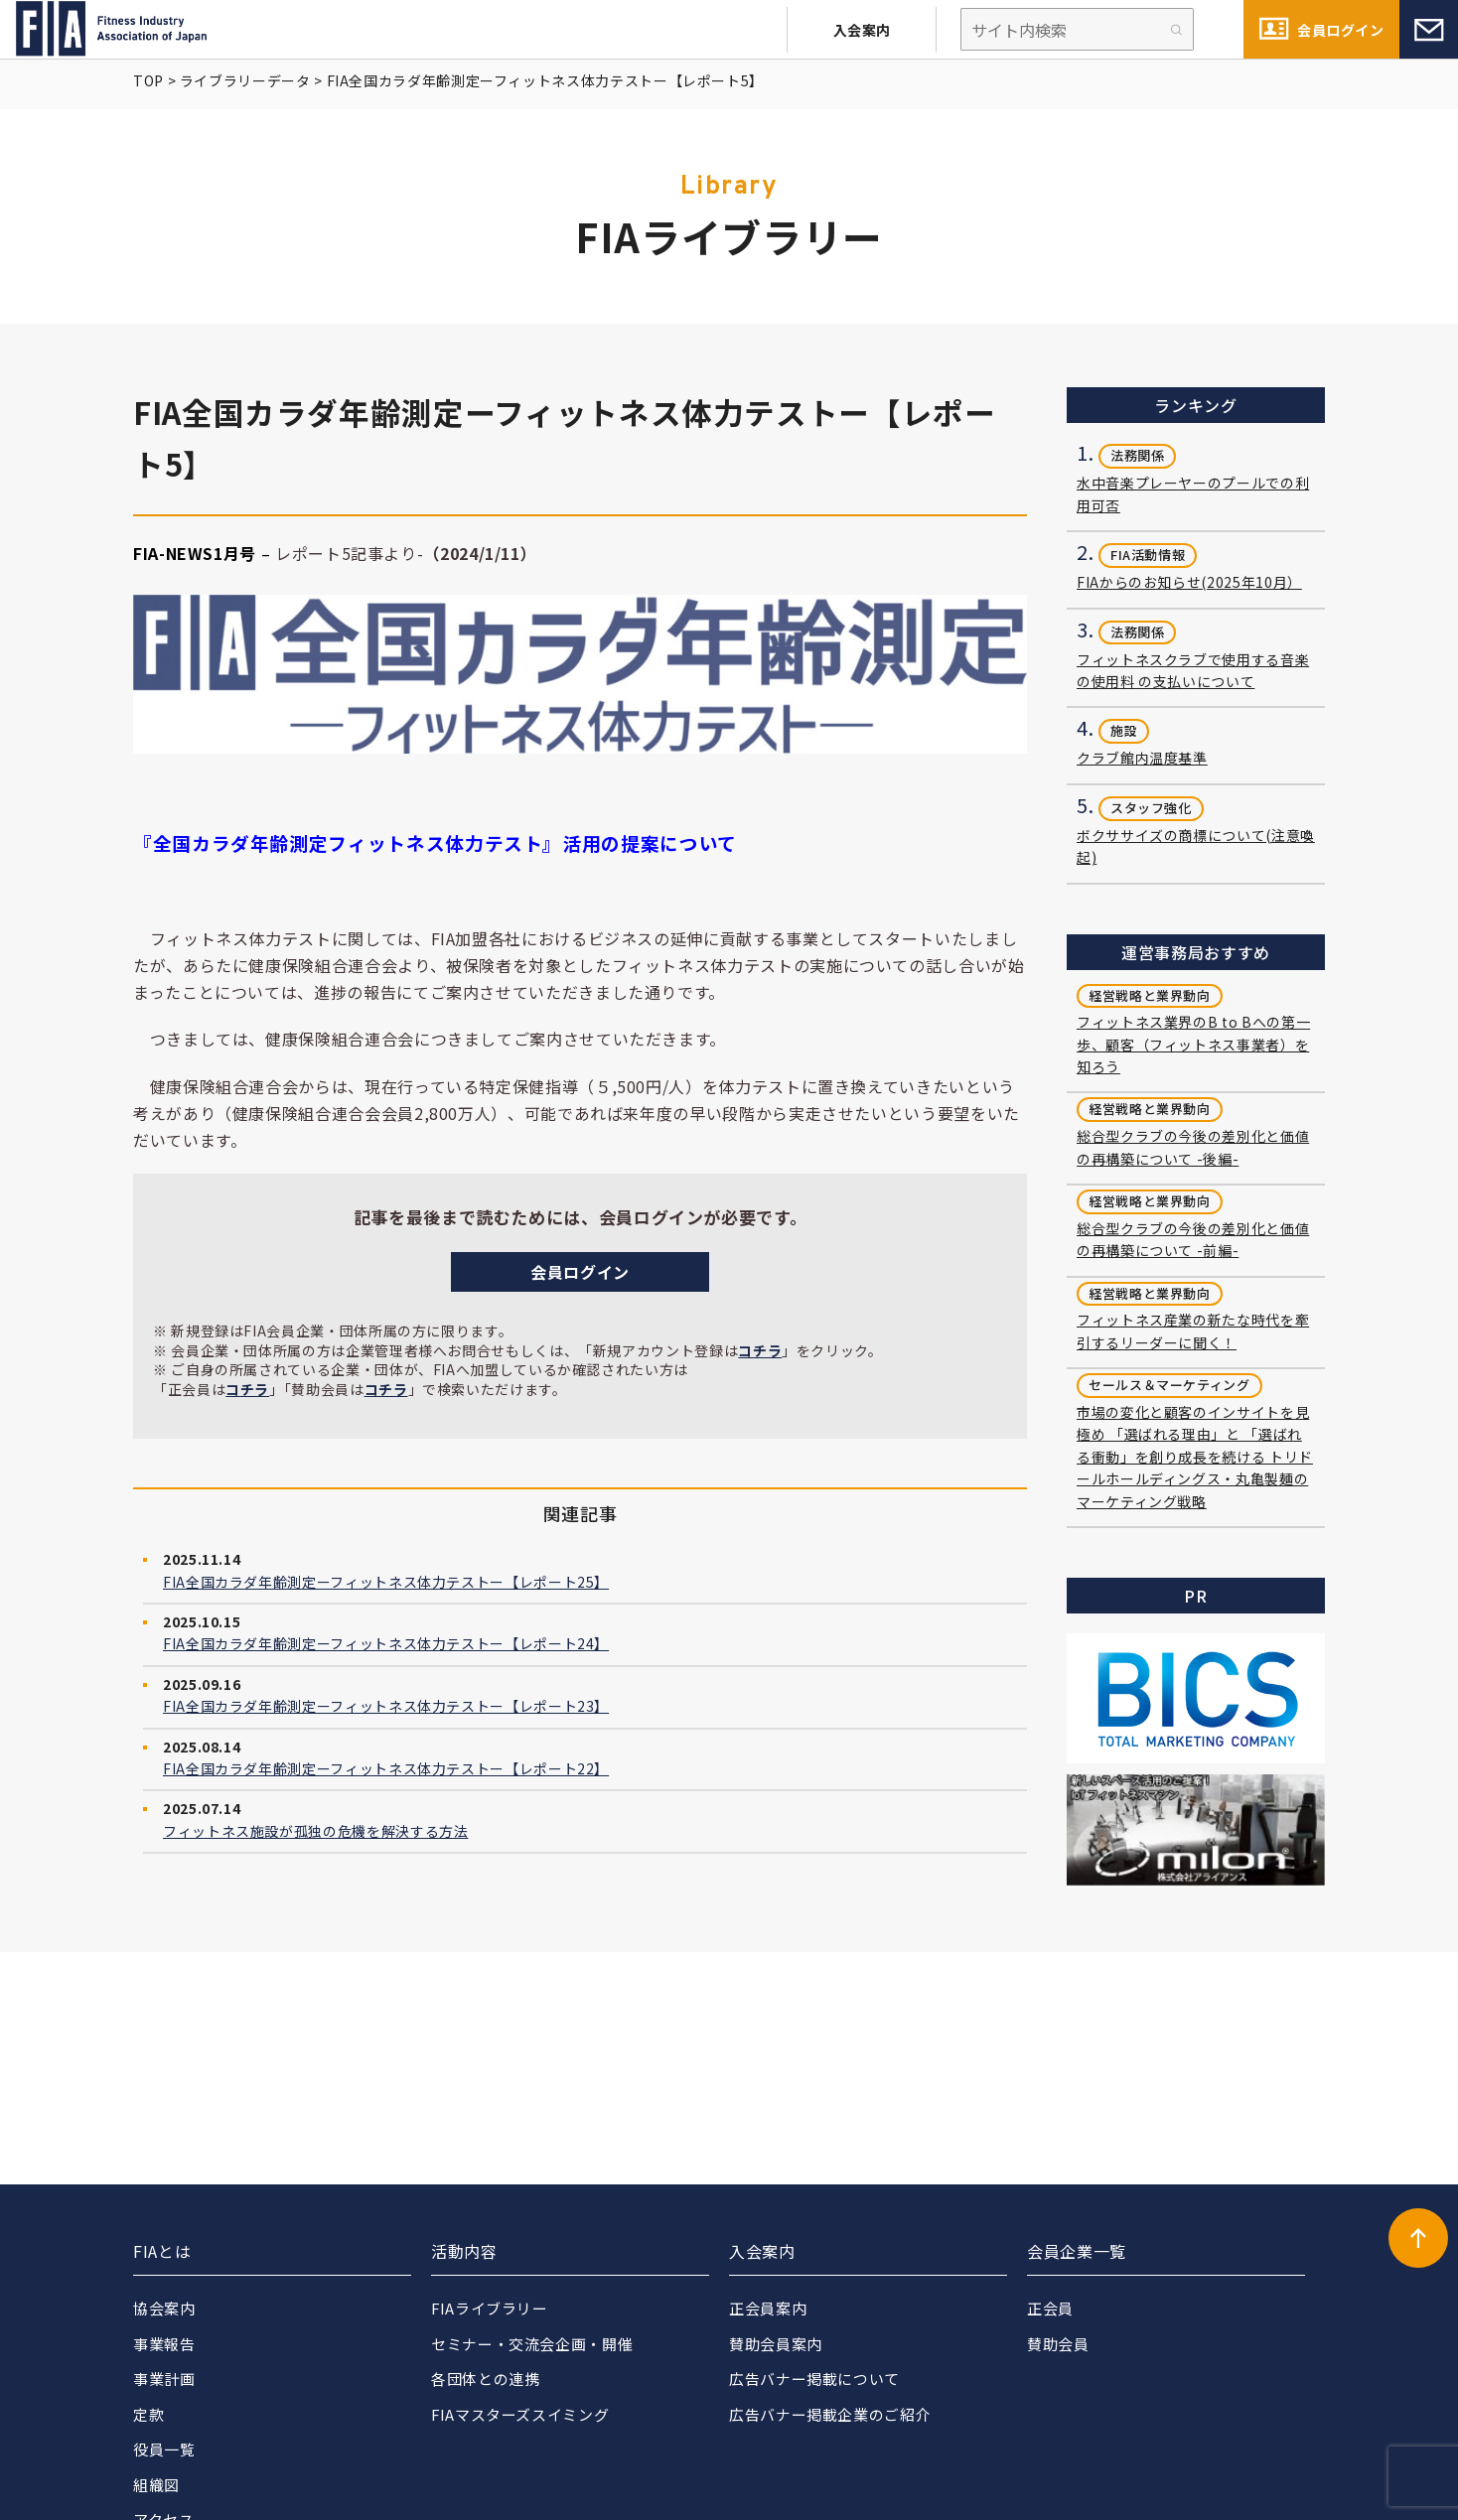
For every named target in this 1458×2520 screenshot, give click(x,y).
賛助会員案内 (775, 2343)
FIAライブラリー (490, 2308)
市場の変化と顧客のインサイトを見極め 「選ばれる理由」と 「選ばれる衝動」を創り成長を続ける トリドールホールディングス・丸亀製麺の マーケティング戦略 (1195, 1456)
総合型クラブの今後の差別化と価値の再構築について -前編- (1193, 1239)
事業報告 (164, 2343)
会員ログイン (1340, 30)
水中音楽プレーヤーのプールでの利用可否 (1193, 493)
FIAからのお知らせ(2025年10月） (1189, 582)
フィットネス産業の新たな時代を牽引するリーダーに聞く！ (1193, 1330)
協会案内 (164, 2308)
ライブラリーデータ (245, 80)
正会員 (1050, 2308)
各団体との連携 (485, 2378)
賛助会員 (1058, 2343)
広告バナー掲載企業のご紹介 (830, 2414)
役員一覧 (164, 2449)
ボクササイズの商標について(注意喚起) (1196, 846)
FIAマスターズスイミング (520, 2414)
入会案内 (862, 30)
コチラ (760, 1350)
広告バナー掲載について (814, 2378)
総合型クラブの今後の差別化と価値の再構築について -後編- (1193, 1147)
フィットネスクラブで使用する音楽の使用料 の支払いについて (1193, 670)
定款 (148, 2414)
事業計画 (164, 2378)
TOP (148, 80)
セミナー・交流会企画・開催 (532, 2343)
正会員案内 (767, 2308)
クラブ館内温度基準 (1142, 758)
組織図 (156, 2484)
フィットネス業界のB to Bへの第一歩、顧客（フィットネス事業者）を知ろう (1193, 1044)
